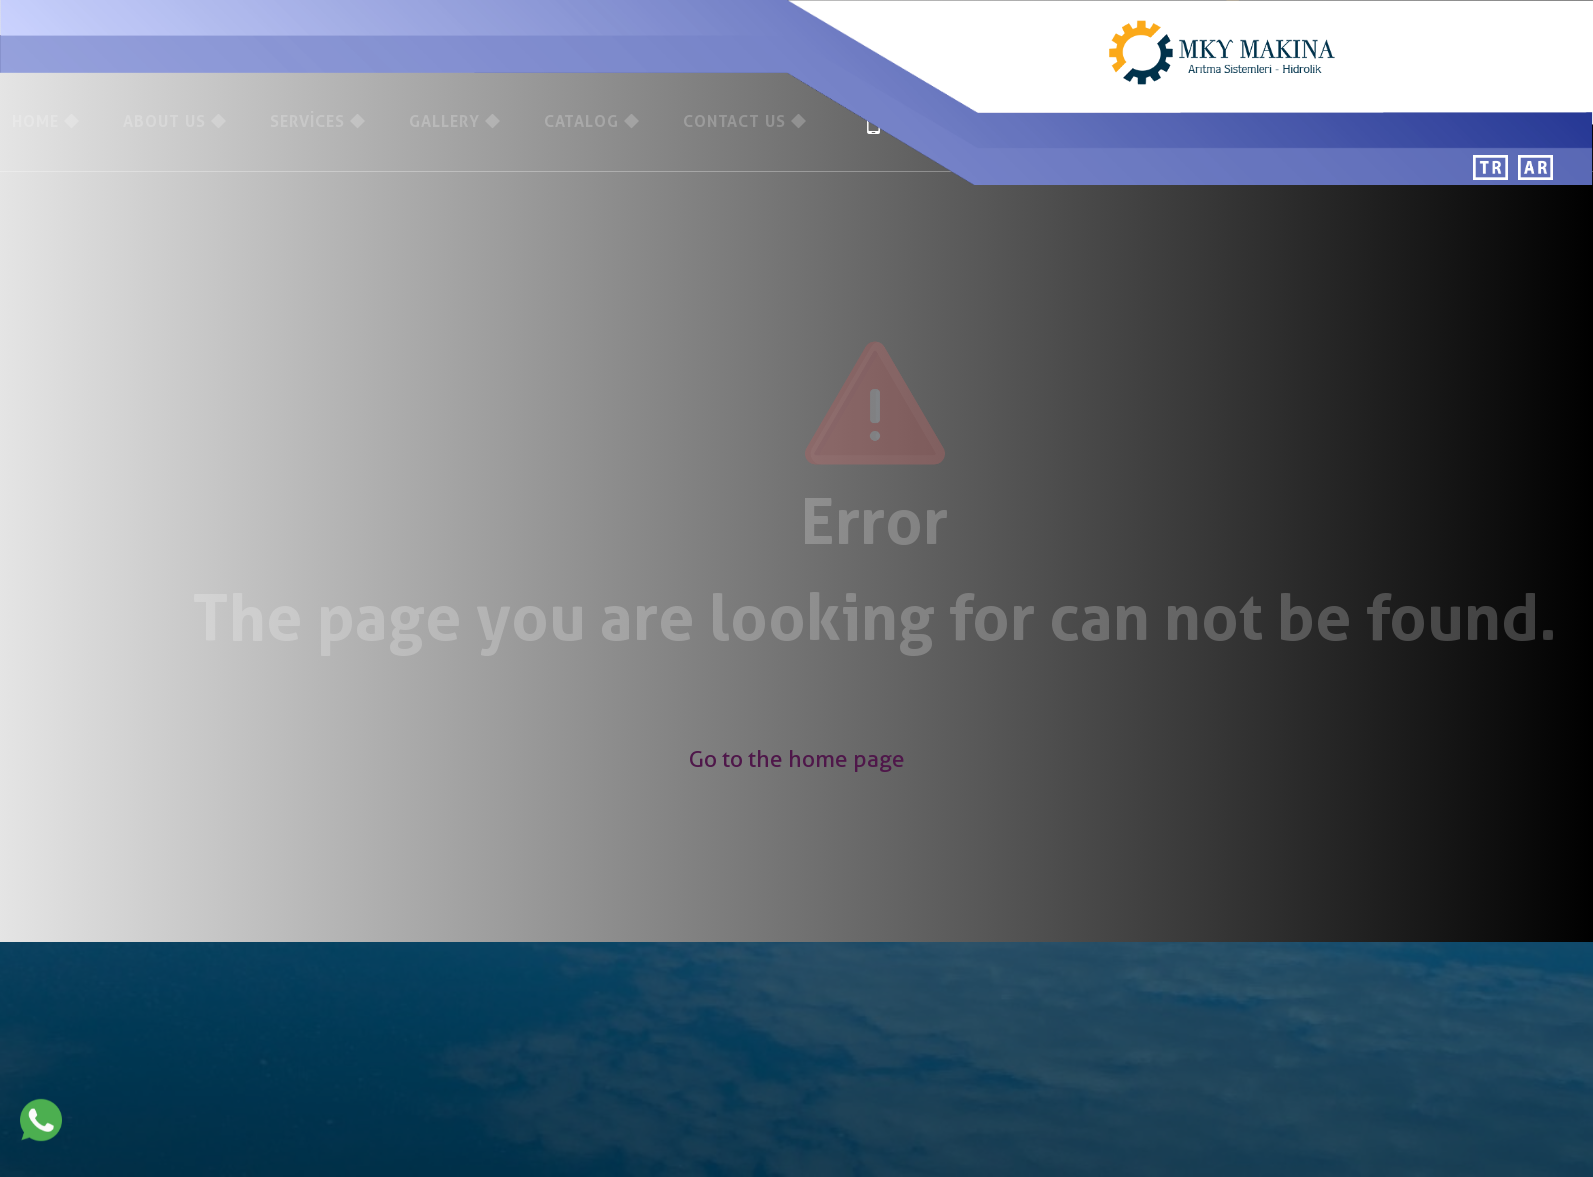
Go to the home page (797, 759)
